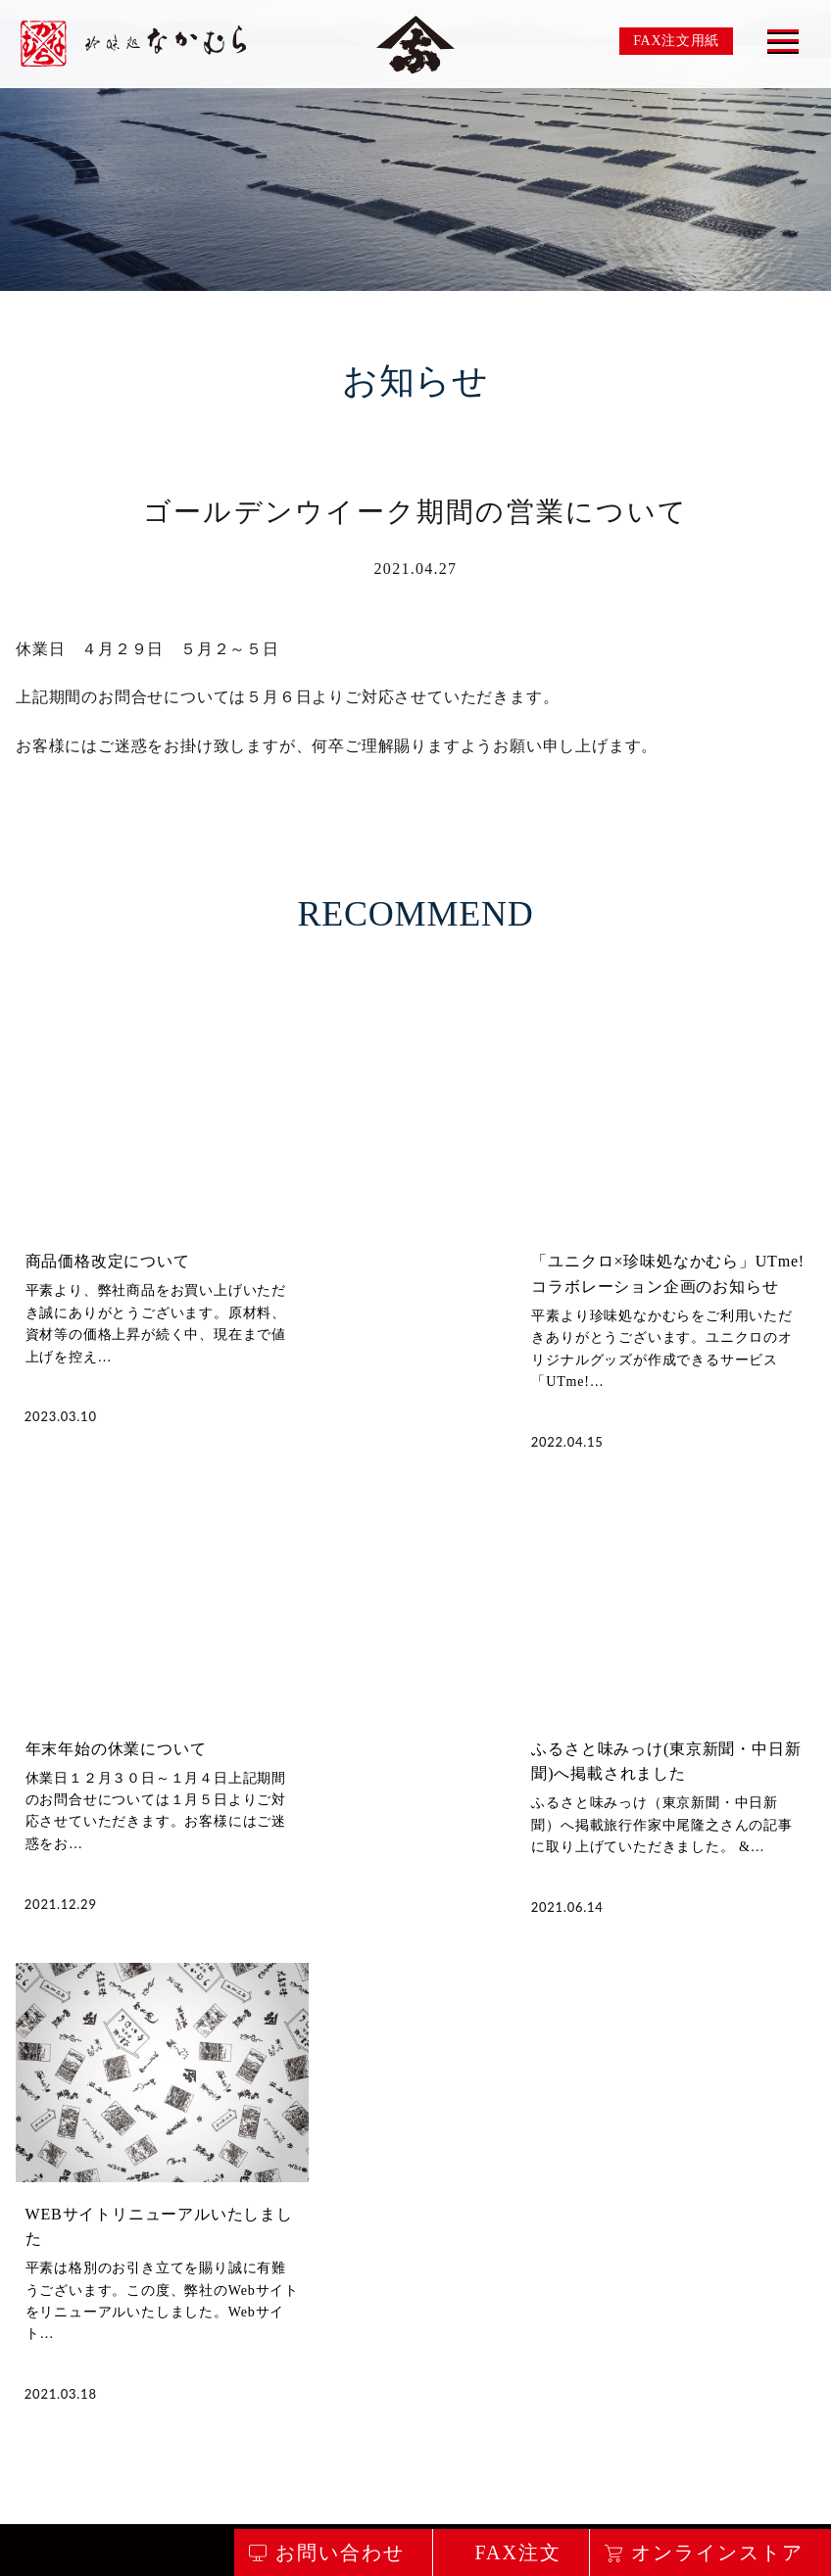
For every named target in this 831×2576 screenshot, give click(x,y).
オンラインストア (717, 2552)
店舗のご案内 (344, 2319)
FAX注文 (518, 2552)
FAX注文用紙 (676, 40)
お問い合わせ (223, 2529)
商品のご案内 (223, 2319)
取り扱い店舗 (466, 2319)
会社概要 (786, 2319)
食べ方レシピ (587, 2319)
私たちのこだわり (87, 2319)
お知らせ (694, 2319)
